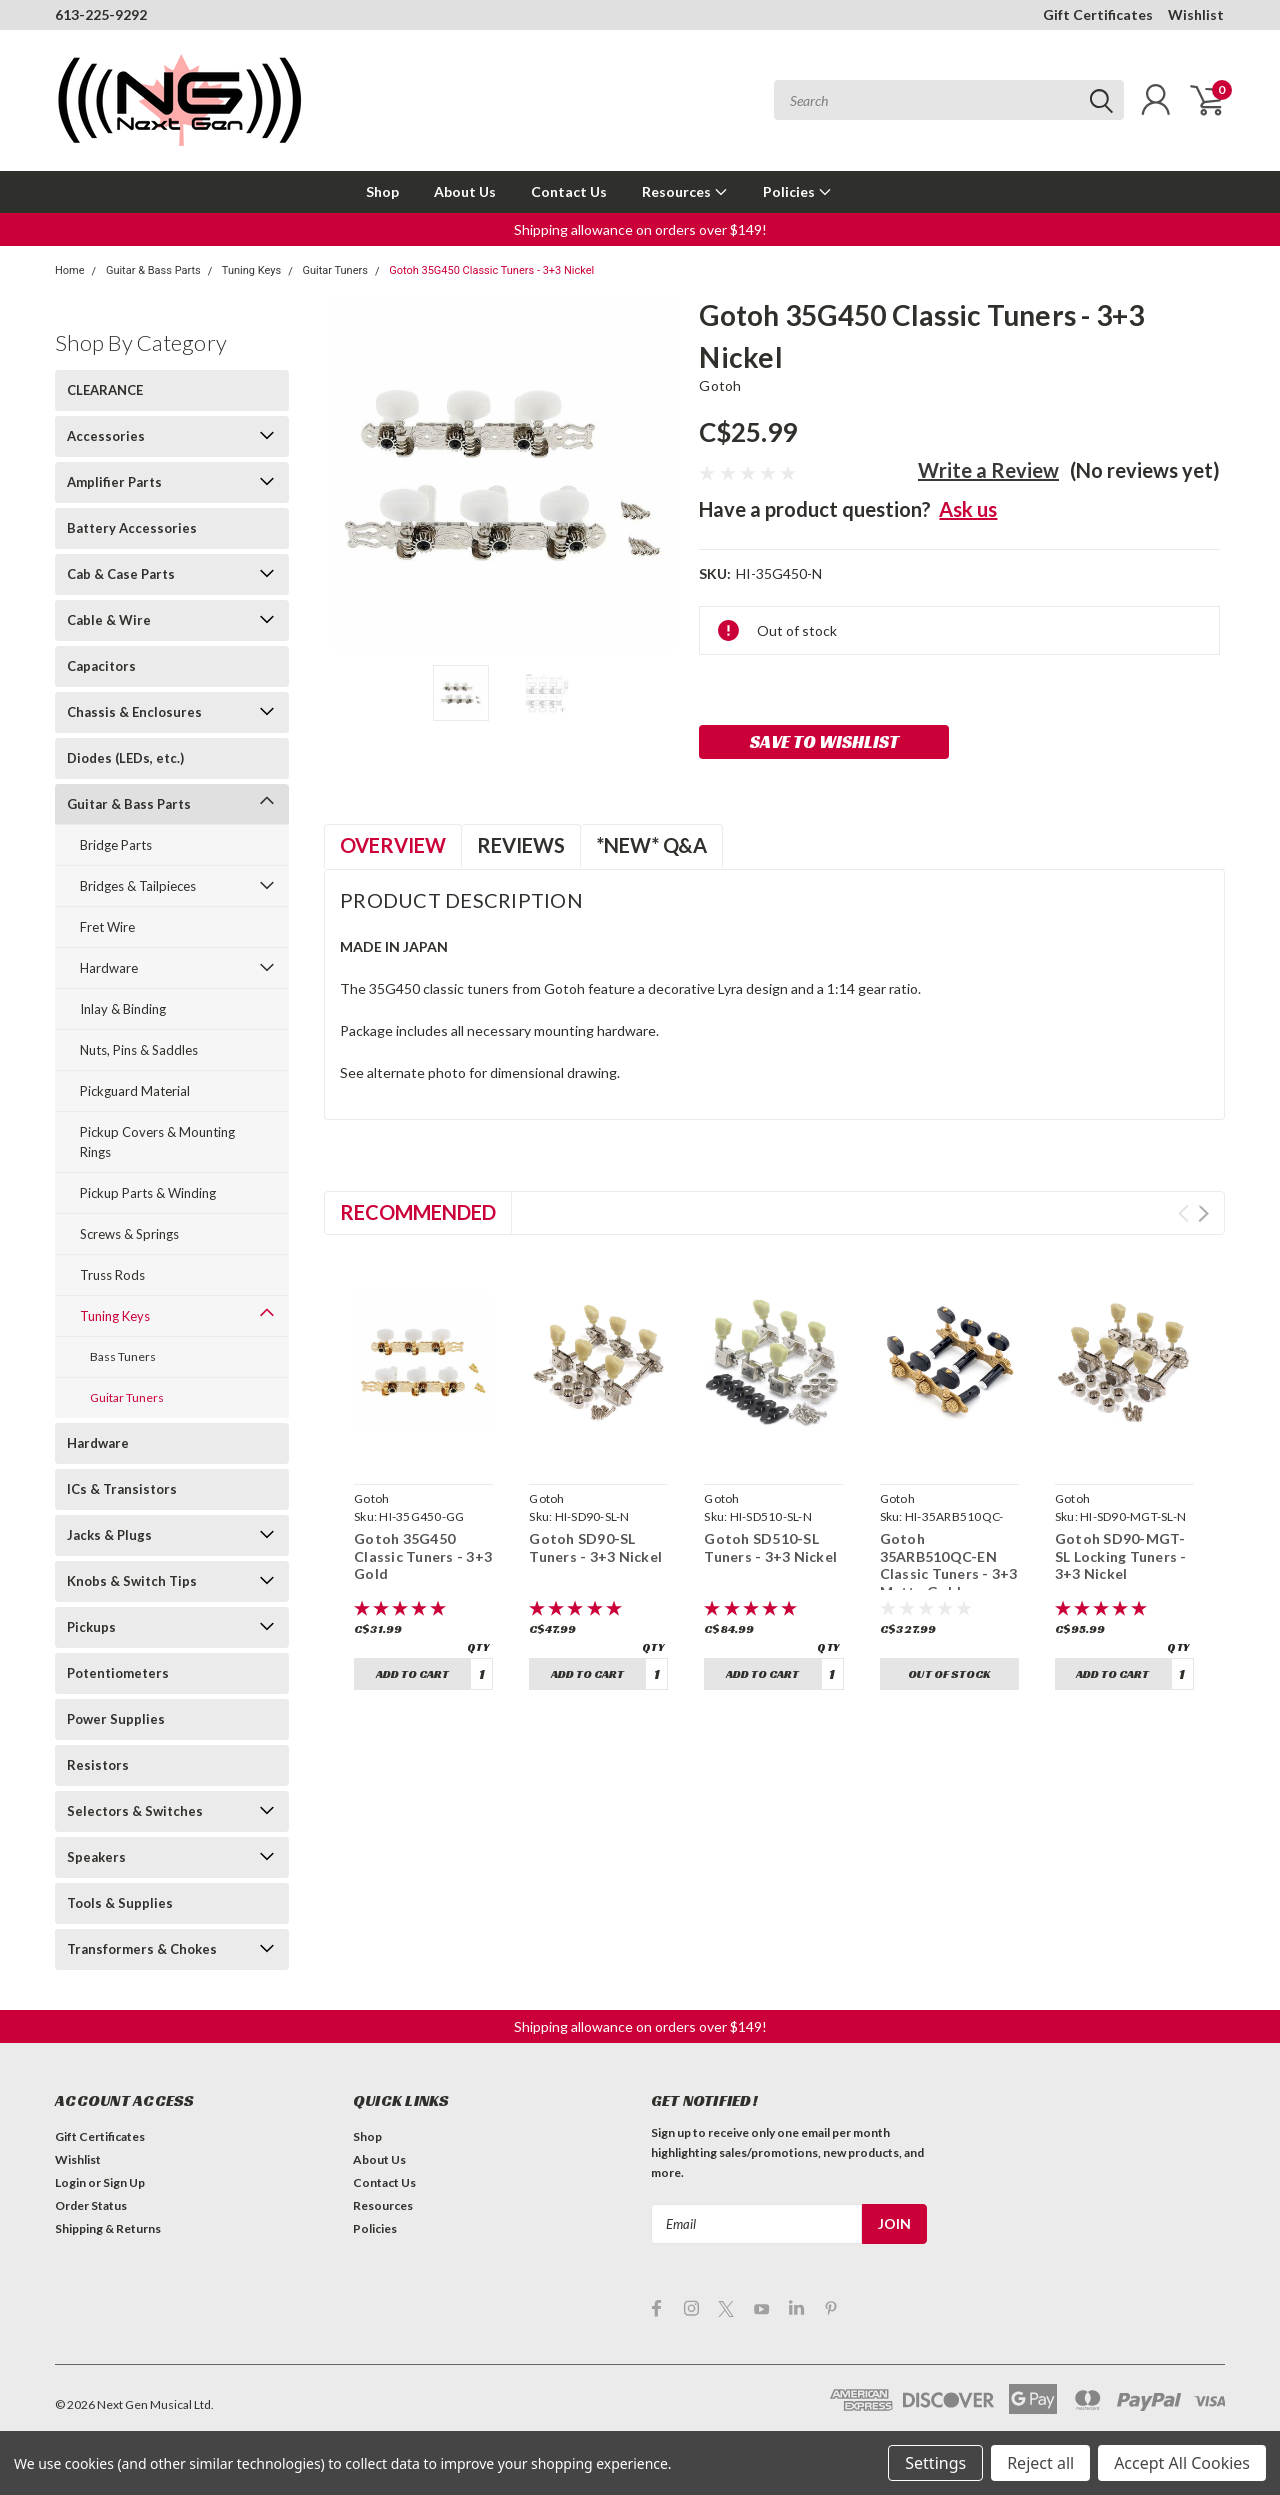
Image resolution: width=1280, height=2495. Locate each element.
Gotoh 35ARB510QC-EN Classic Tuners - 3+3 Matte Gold (949, 1565)
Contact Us (569, 191)
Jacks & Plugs (109, 1535)
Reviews (521, 845)
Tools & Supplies (120, 1903)
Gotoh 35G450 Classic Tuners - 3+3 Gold (423, 1556)
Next (1203, 1213)
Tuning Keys (251, 270)
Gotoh (720, 385)
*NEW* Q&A (651, 845)
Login (70, 2182)
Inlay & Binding (123, 1009)
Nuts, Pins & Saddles (139, 1050)
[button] (640, 229)
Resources (685, 191)
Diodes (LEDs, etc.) (125, 758)
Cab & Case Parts (121, 574)
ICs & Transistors (122, 1489)
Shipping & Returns (108, 2228)
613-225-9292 (101, 14)
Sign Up (124, 2182)
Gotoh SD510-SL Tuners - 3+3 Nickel (770, 1547)
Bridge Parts (116, 845)
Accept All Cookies (1182, 2463)
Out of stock (949, 1673)
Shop (382, 191)
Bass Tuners (123, 1356)
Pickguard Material (135, 1091)
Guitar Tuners (334, 270)
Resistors (98, 1765)
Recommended (418, 1212)
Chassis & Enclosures (134, 712)
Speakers (96, 1857)
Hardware (109, 968)
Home (70, 270)
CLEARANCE (105, 390)
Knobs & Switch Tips (132, 1581)
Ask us (968, 509)
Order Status (91, 2205)
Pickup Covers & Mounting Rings (157, 1142)
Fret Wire (107, 927)
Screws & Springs (129, 1234)
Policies (797, 191)
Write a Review (988, 470)
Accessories (106, 436)
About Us (465, 191)
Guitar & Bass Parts (153, 270)
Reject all (1040, 2463)
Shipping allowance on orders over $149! (640, 229)
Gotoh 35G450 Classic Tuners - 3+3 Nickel (491, 270)
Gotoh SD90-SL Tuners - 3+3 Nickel (595, 1547)
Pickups (91, 1627)
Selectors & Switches (135, 1811)
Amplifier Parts (114, 482)
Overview (393, 845)
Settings (935, 2463)
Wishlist (1196, 14)
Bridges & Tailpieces (138, 886)
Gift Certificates (1098, 14)
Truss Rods (112, 1275)
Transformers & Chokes (142, 1949)
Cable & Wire (109, 620)
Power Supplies (116, 1719)
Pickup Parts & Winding (148, 1193)
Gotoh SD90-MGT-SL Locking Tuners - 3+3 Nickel (1121, 1556)
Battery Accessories (132, 528)
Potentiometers (118, 1673)
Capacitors (101, 666)
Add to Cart (412, 1673)
